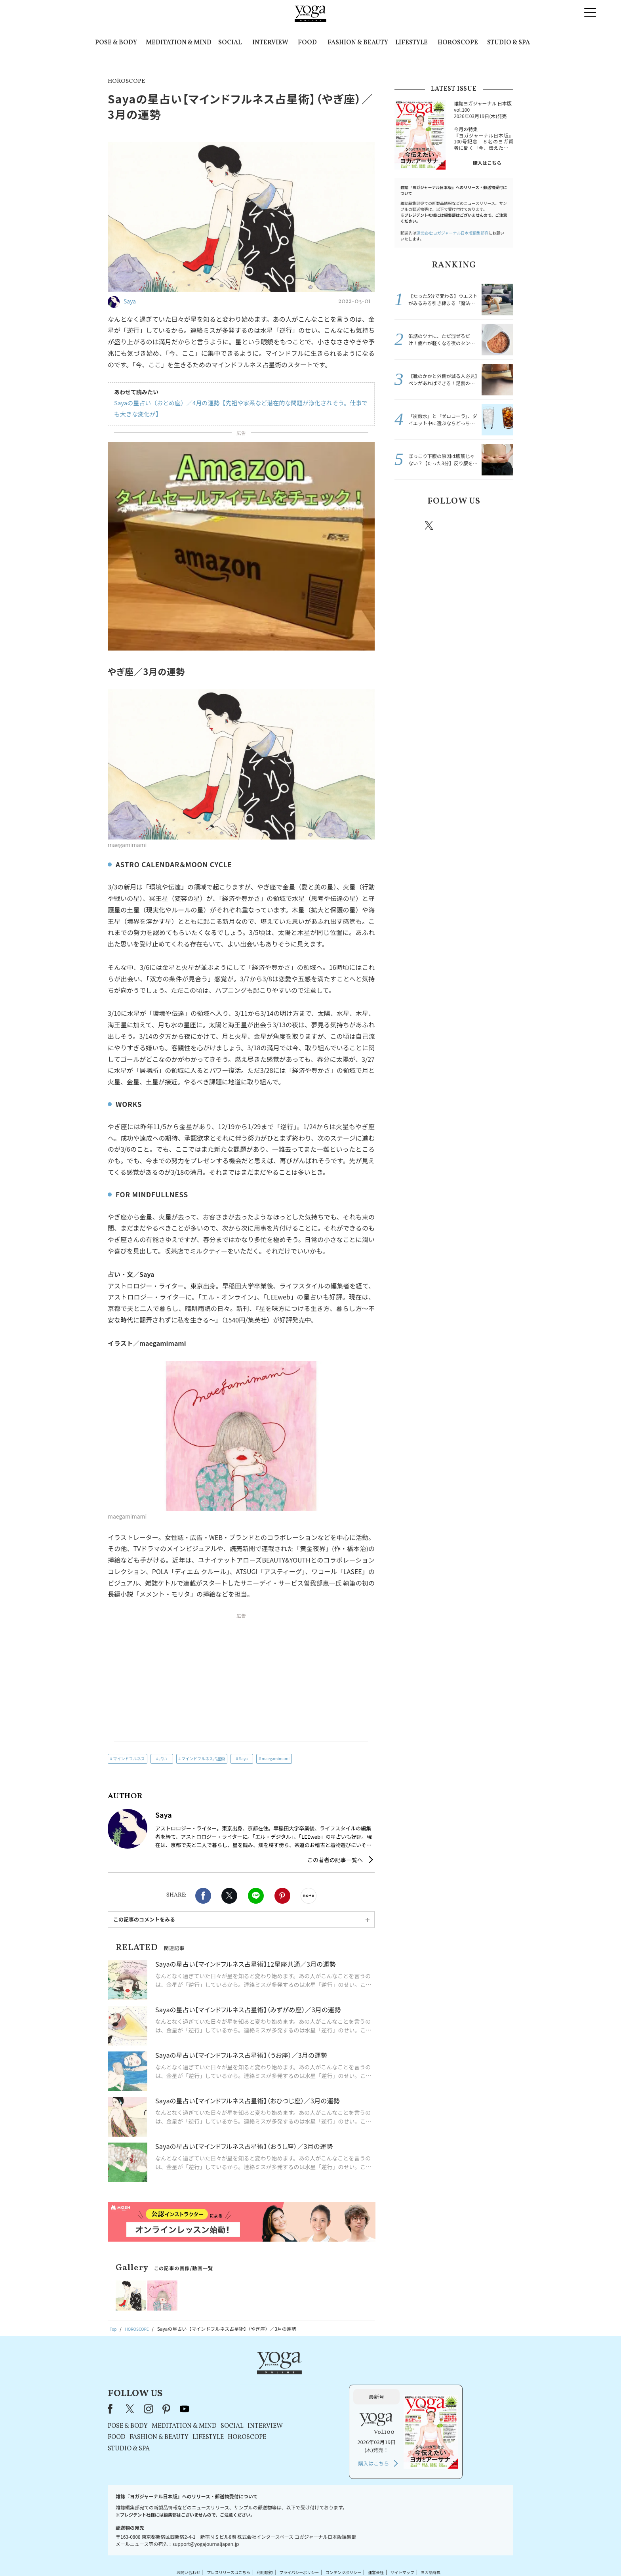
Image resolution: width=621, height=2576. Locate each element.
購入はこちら (487, 162)
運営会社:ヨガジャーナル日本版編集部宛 (452, 233)
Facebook (203, 1896)
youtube (286, 2376)
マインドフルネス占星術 (203, 1758)
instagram (453, 525)
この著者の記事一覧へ (335, 1860)
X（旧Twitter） (232, 2376)
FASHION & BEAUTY (358, 42)
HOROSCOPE (458, 42)
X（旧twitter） (229, 1896)
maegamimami (276, 1758)
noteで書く (308, 1896)
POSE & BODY (116, 42)
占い (163, 1758)
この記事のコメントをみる (144, 1919)
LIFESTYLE (411, 42)
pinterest (477, 525)
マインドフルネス (129, 1758)
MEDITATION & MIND (178, 42)
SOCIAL (230, 42)
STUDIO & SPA (508, 42)
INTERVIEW (270, 42)
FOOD (307, 42)
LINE (256, 1896)
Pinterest (282, 1896)
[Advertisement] (241, 1679)
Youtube (499, 525)
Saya (243, 1758)
